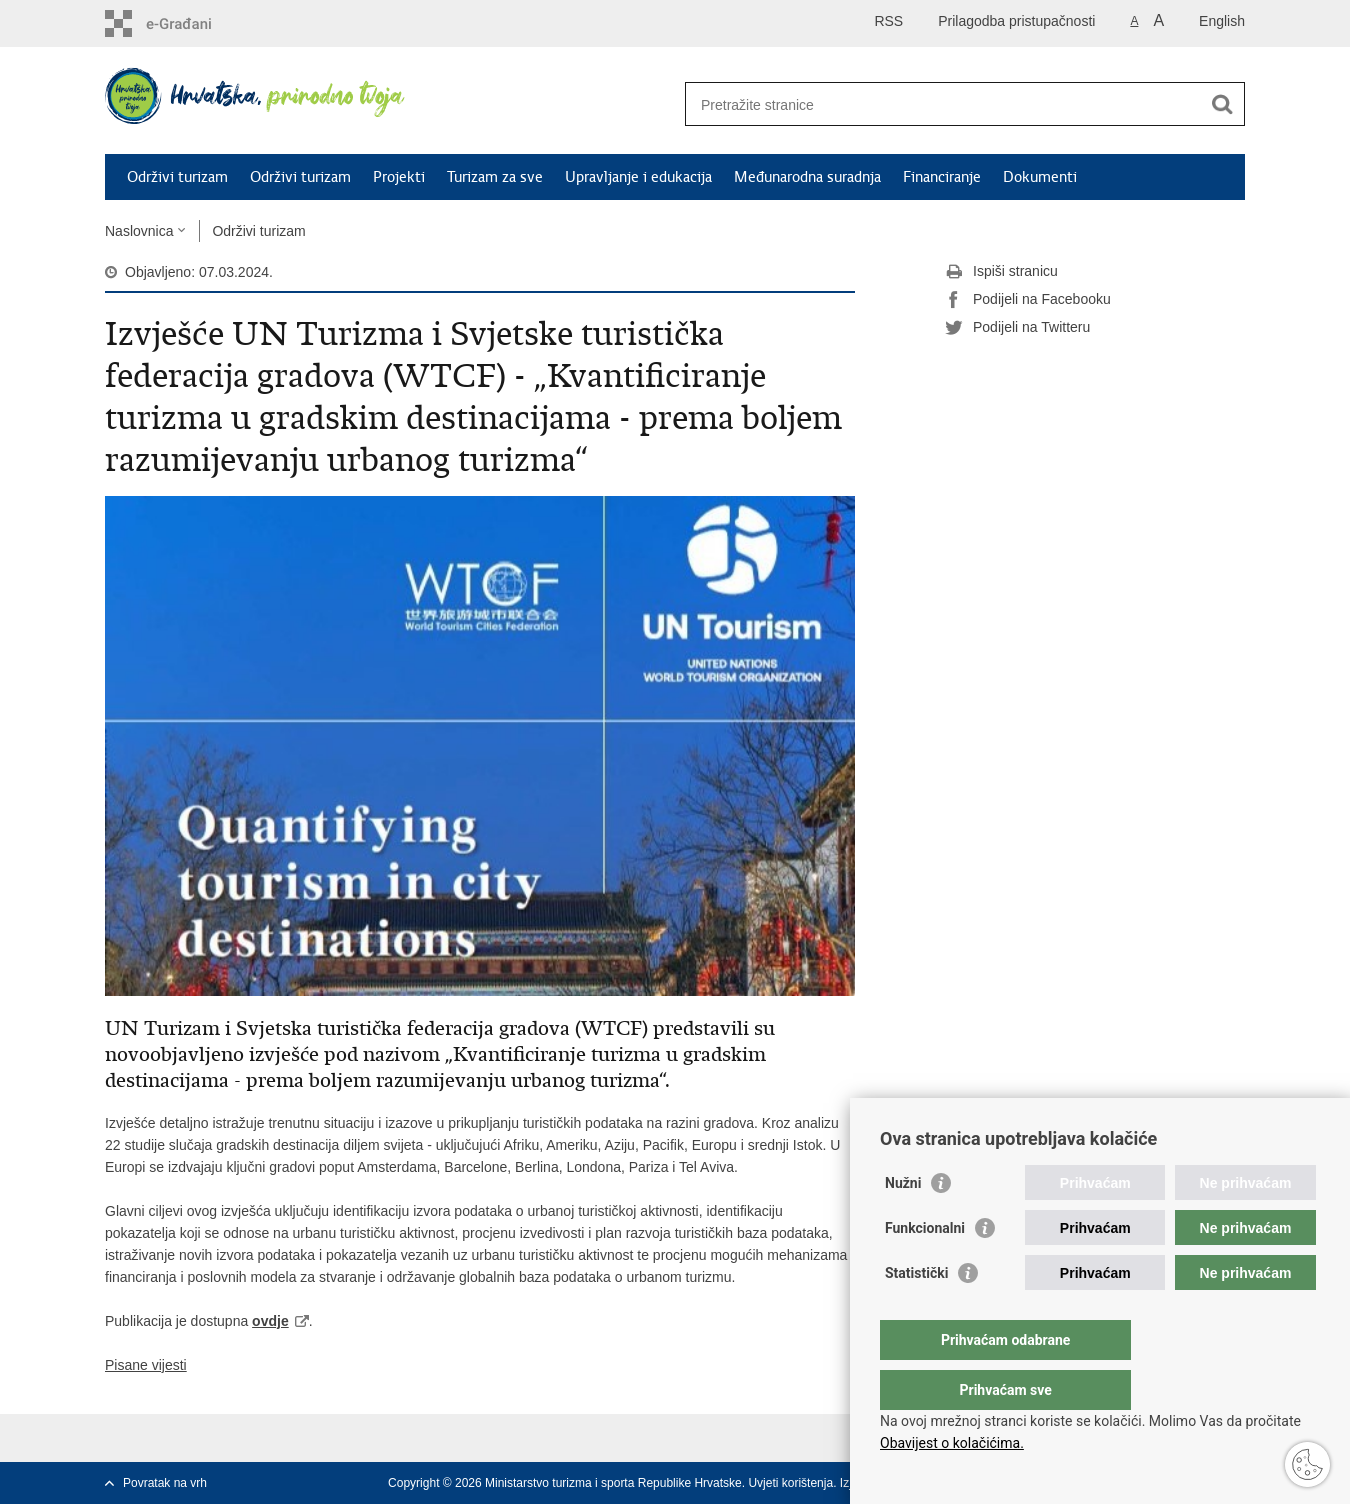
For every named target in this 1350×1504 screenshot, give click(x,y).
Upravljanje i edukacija (638, 177)
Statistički (916, 1313)
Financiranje (942, 177)
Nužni (903, 1223)
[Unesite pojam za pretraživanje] (943, 104)
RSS (888, 21)
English (1222, 21)
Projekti (399, 177)
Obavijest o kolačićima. (952, 1443)
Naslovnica (139, 231)
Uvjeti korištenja (790, 1483)
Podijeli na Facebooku (1028, 300)
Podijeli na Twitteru (1017, 328)
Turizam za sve (495, 177)
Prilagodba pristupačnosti (1016, 21)
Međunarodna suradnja (807, 177)
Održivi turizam (177, 177)
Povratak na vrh (165, 1483)
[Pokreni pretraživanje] (1222, 104)
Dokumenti (1040, 177)
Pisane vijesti (146, 1365)
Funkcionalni (925, 1268)
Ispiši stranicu (1001, 272)
